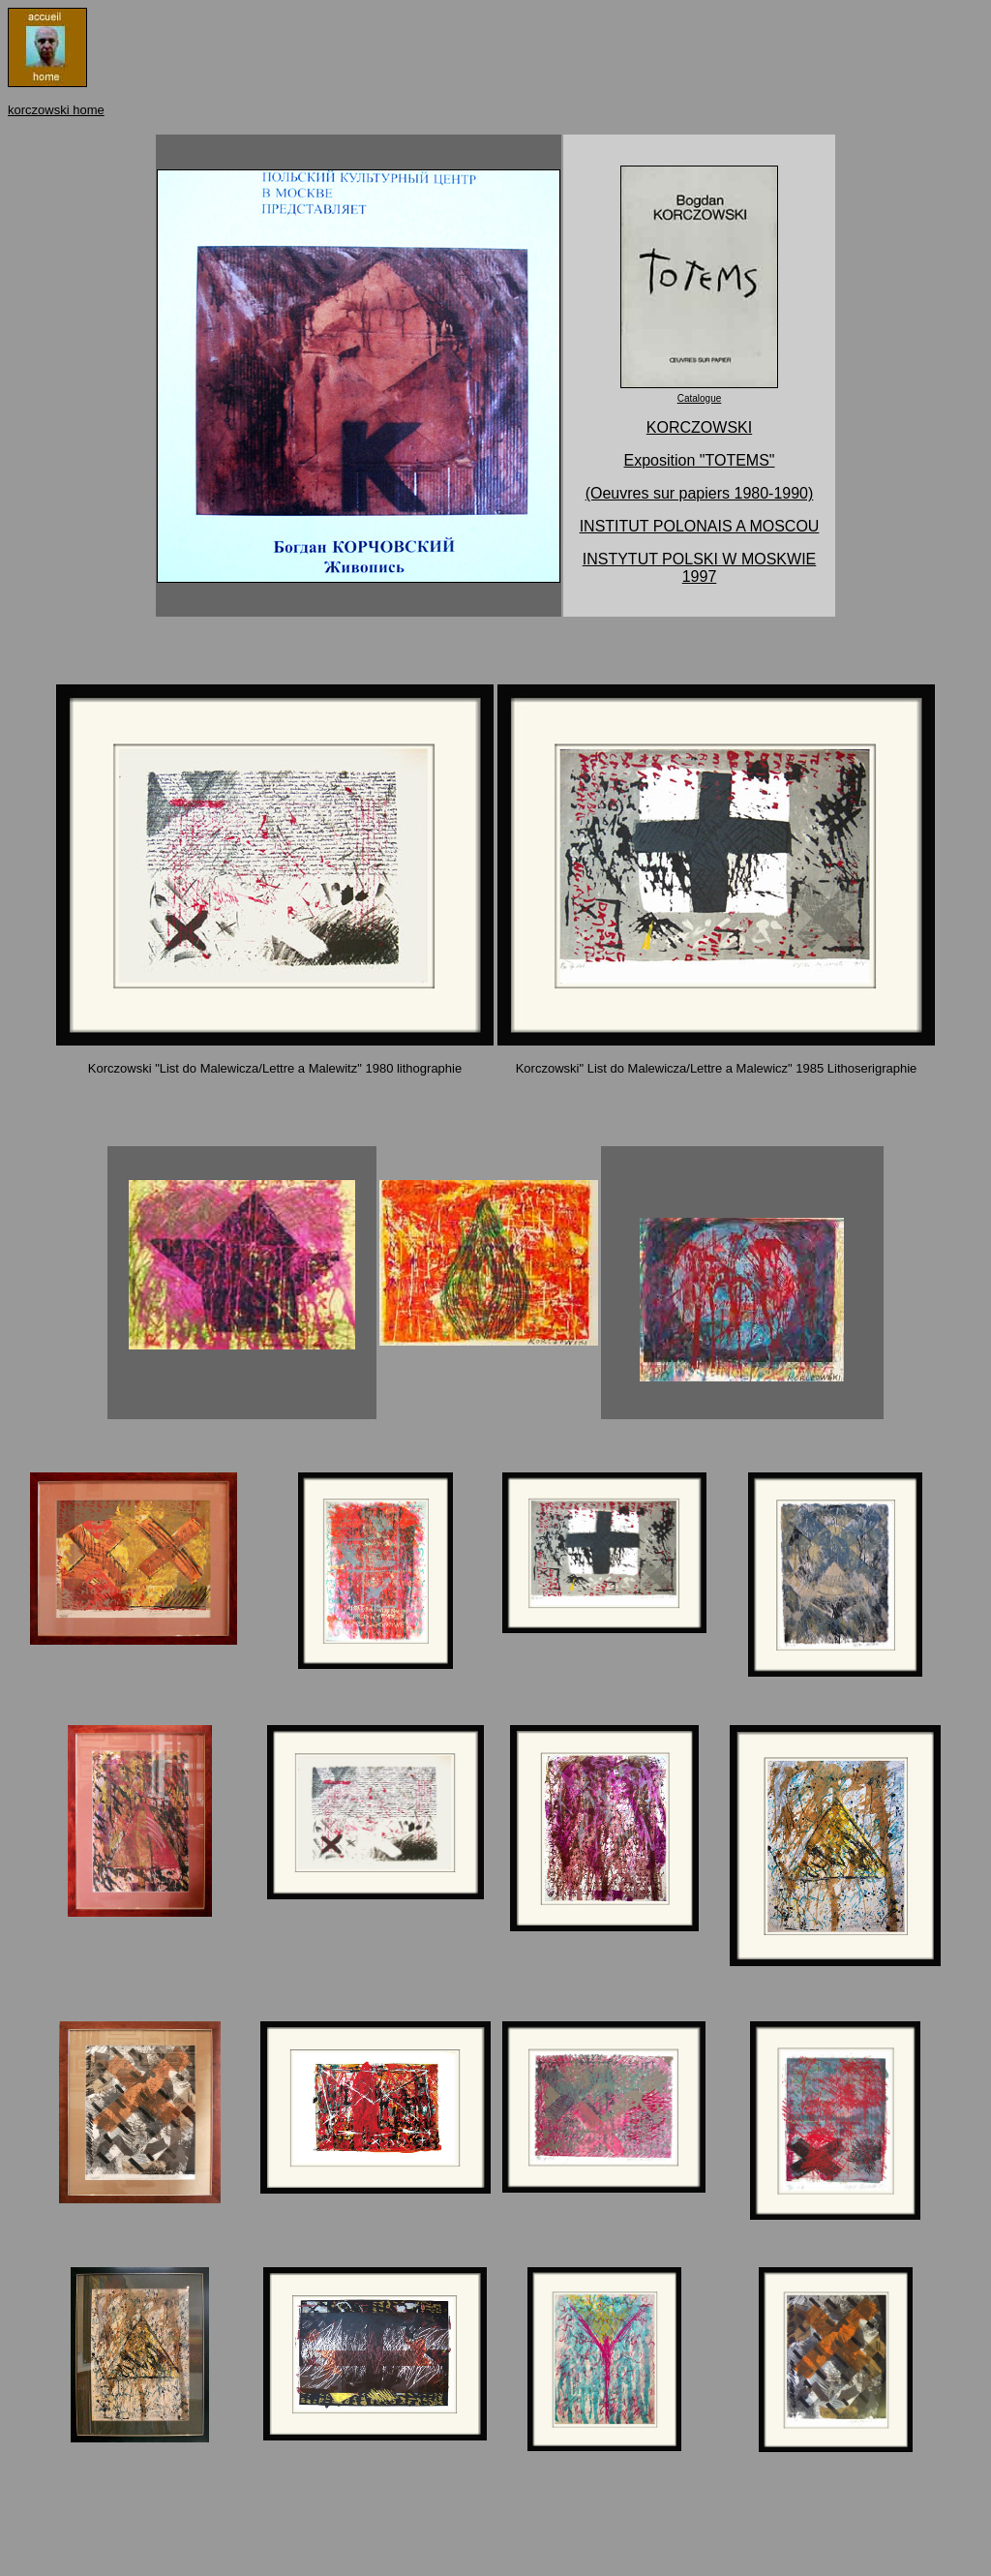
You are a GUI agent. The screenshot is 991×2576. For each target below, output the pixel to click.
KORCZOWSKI (699, 427)
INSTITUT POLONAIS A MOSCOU (700, 526)
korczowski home (56, 110)
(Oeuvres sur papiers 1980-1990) (700, 493)
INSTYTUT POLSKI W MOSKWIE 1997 (700, 568)
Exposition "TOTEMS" (699, 460)
